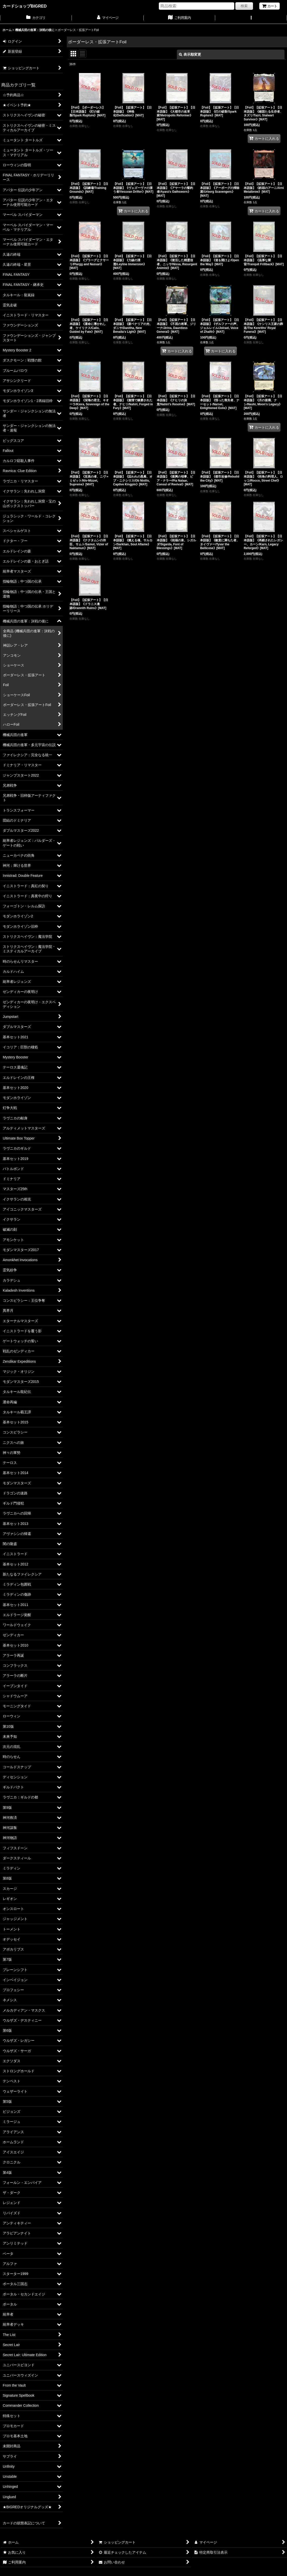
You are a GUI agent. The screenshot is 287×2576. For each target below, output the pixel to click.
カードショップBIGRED (25, 6)
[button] (251, 18)
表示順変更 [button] (190, 54)
